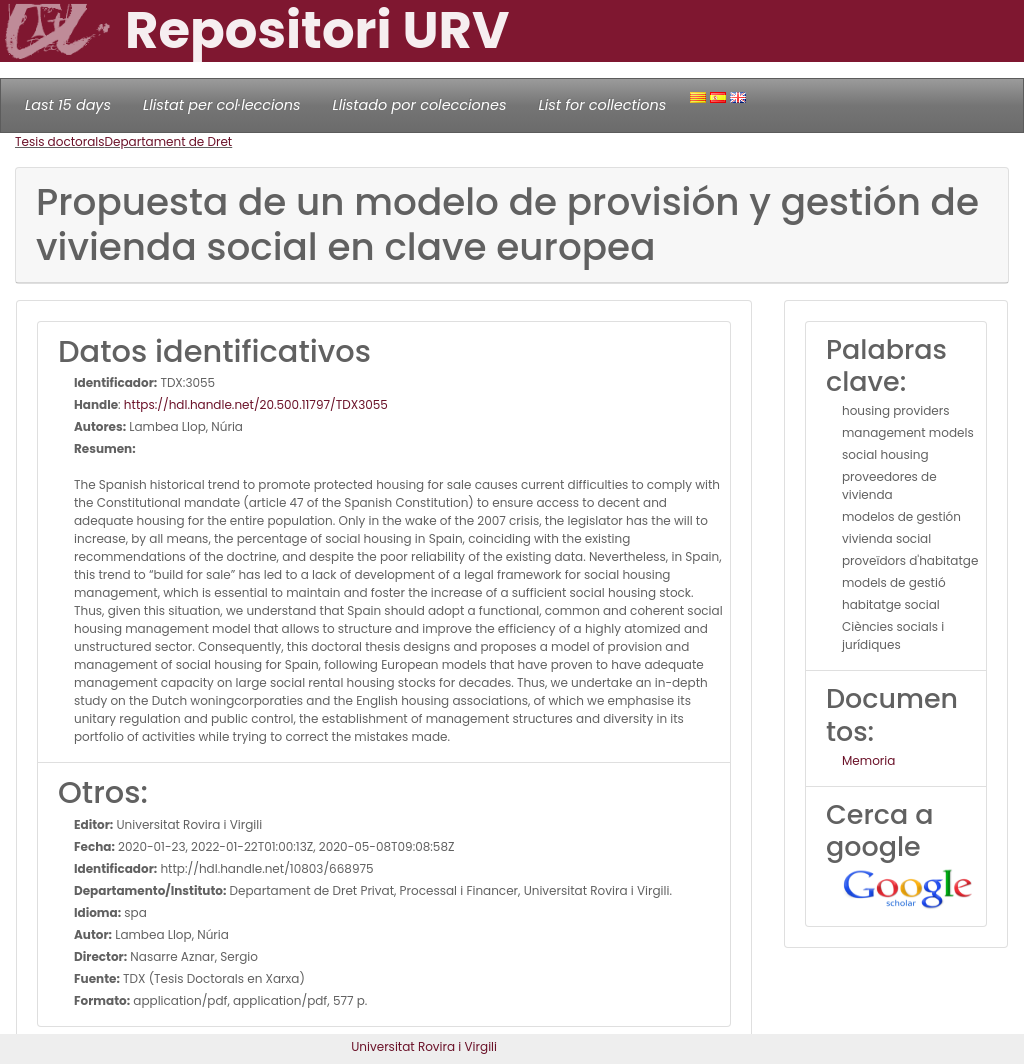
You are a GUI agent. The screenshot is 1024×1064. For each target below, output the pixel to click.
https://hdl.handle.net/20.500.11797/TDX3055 (256, 404)
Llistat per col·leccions (222, 105)
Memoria (868, 760)
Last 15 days (68, 105)
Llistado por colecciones (420, 105)
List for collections (602, 105)
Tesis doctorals (60, 141)
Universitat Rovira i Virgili (424, 1046)
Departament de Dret (169, 141)
